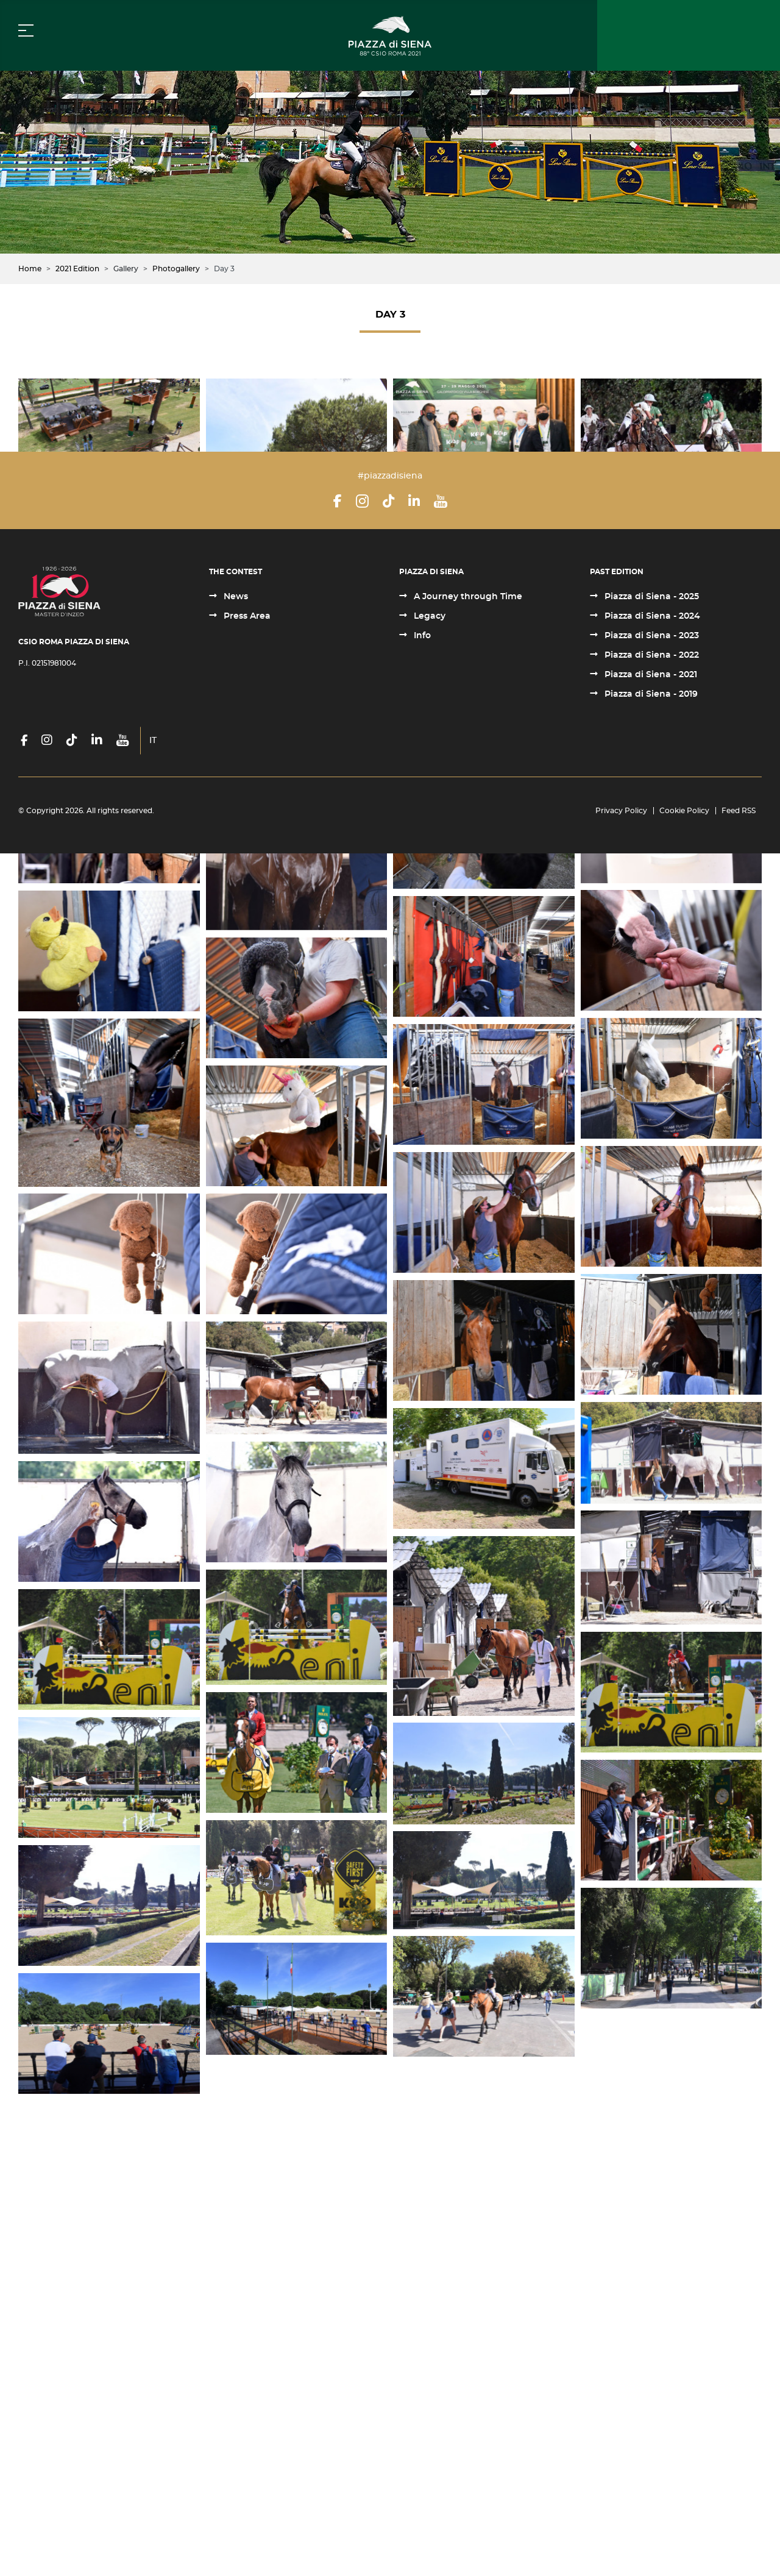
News (234, 2319)
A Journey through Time (466, 2319)
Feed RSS (739, 2533)
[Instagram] (362, 2223)
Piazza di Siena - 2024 (651, 2339)
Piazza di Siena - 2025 (650, 2319)
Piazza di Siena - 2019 (650, 2417)
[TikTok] (388, 2223)
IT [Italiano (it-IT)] (153, 2463)
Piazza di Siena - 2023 (650, 2358)
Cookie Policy (684, 2533)
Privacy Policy (621, 2533)
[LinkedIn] (414, 2223)
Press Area (246, 2339)
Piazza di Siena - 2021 (649, 2397)
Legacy (428, 2339)
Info (421, 2358)
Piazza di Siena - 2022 (650, 2378)
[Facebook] (337, 2223)
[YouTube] (440, 2223)
